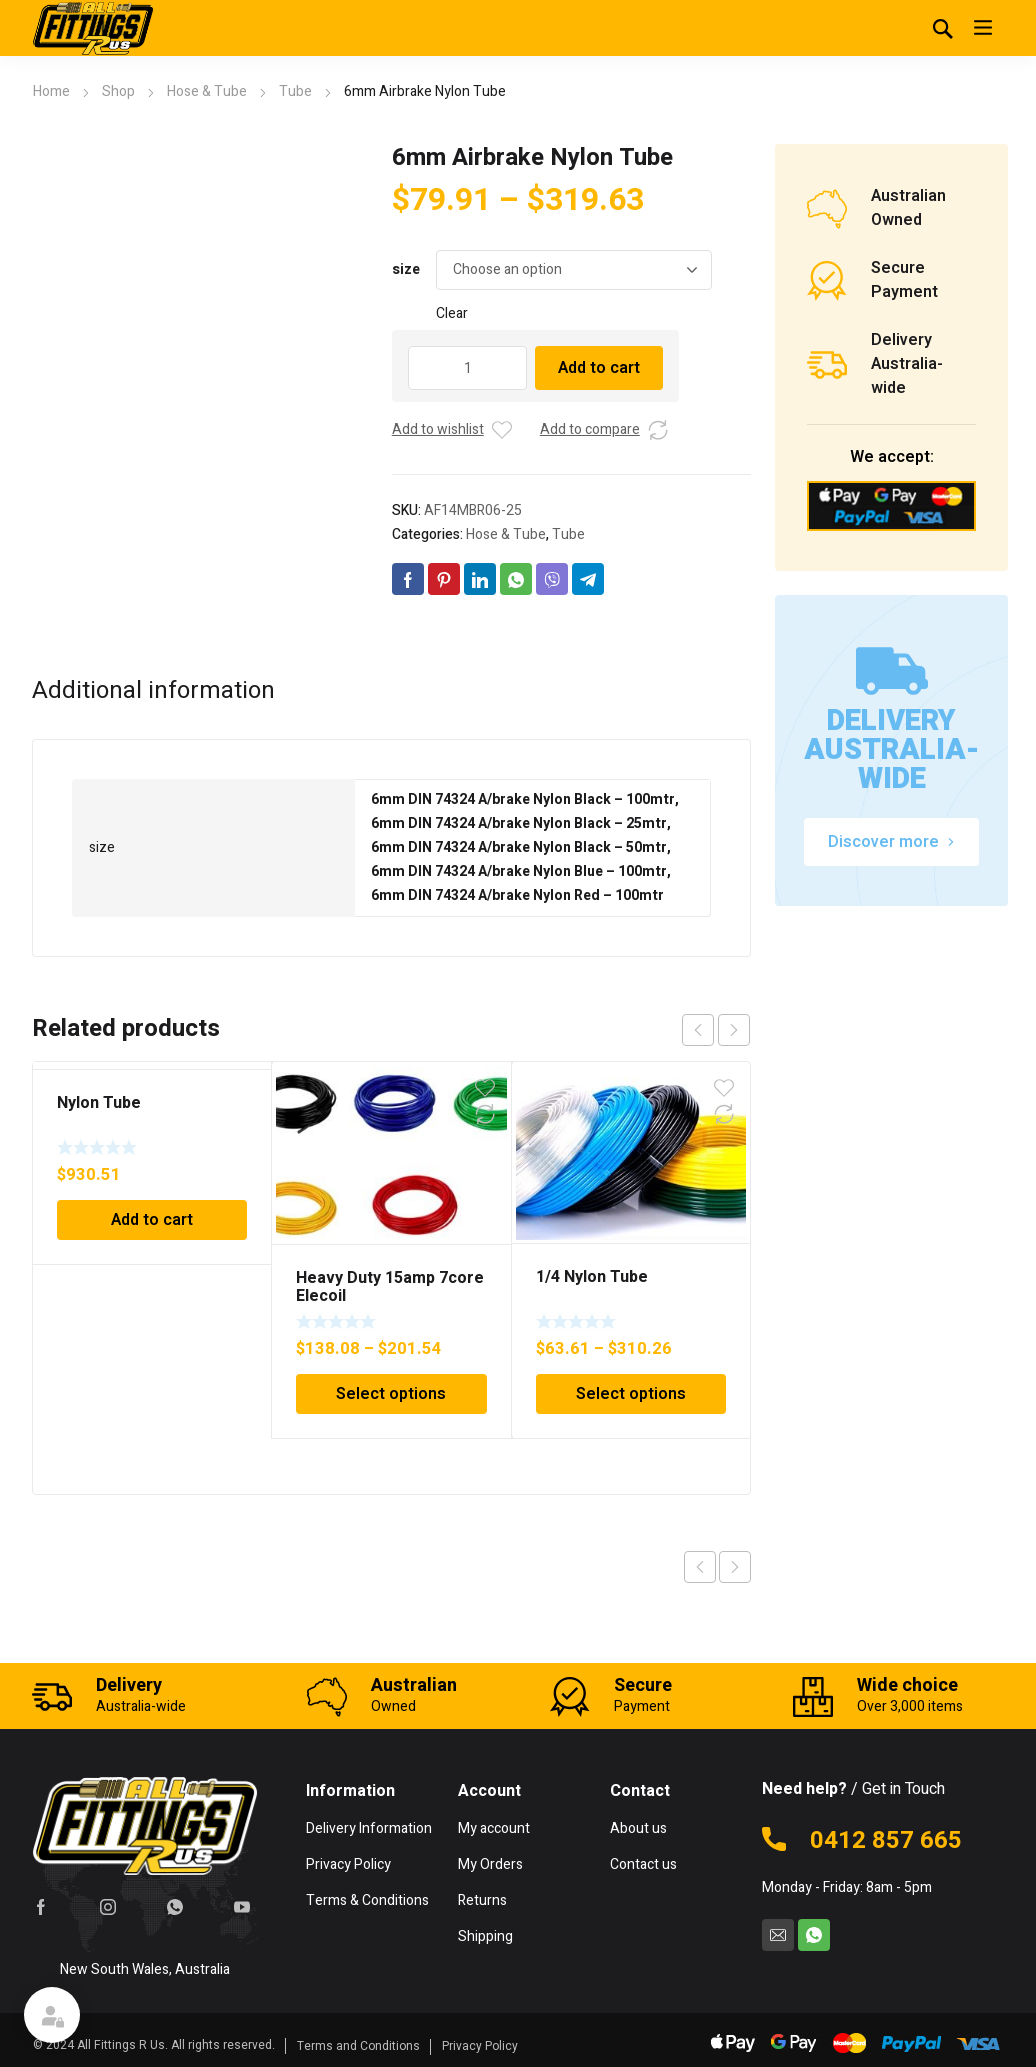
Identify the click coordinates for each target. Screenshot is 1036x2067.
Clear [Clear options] (452, 313)
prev (698, 1030)
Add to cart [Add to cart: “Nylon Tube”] (152, 1220)
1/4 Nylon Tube (592, 1277)
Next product (735, 1567)
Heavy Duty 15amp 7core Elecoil (390, 1287)
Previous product (700, 1567)
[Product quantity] (468, 368)
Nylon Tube (99, 1103)
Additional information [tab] (153, 691)
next (734, 1030)
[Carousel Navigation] (716, 1030)
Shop (118, 91)
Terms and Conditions (358, 2046)
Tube (295, 91)
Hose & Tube (207, 91)
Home (51, 91)
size (406, 269)
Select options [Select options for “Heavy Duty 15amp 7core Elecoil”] (391, 1394)
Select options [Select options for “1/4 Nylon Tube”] (631, 1394)
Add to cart (599, 368)
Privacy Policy (480, 2046)
